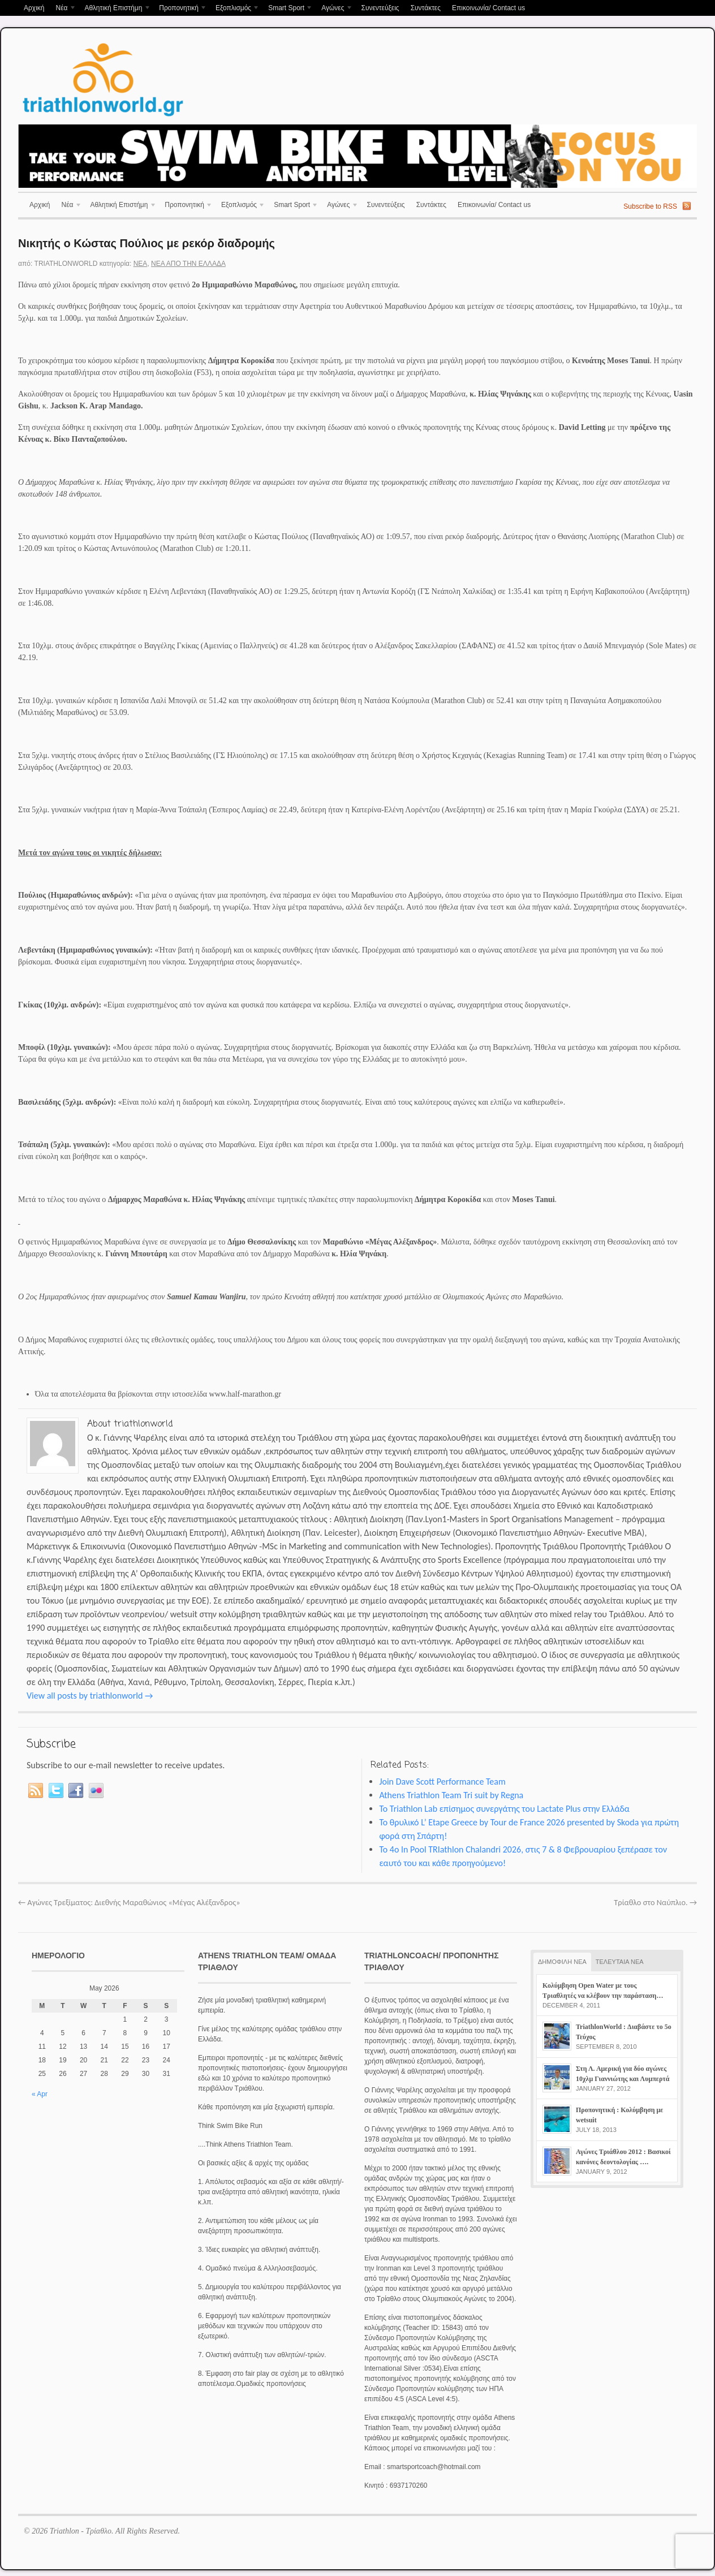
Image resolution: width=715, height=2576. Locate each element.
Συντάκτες (426, 8)
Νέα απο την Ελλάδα (188, 264)
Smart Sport (287, 9)
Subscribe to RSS (650, 206)
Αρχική (34, 8)
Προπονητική (180, 9)
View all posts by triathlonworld (90, 1695)
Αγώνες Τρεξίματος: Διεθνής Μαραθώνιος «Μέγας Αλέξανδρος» (129, 1902)
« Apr (40, 2094)
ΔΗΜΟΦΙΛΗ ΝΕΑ (562, 1961)
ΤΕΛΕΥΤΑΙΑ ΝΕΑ (620, 1961)
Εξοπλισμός (235, 9)
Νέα (63, 9)
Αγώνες (334, 9)
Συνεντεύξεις (380, 8)
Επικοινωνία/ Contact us (488, 8)
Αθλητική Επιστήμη (114, 9)
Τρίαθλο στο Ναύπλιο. (655, 1902)
